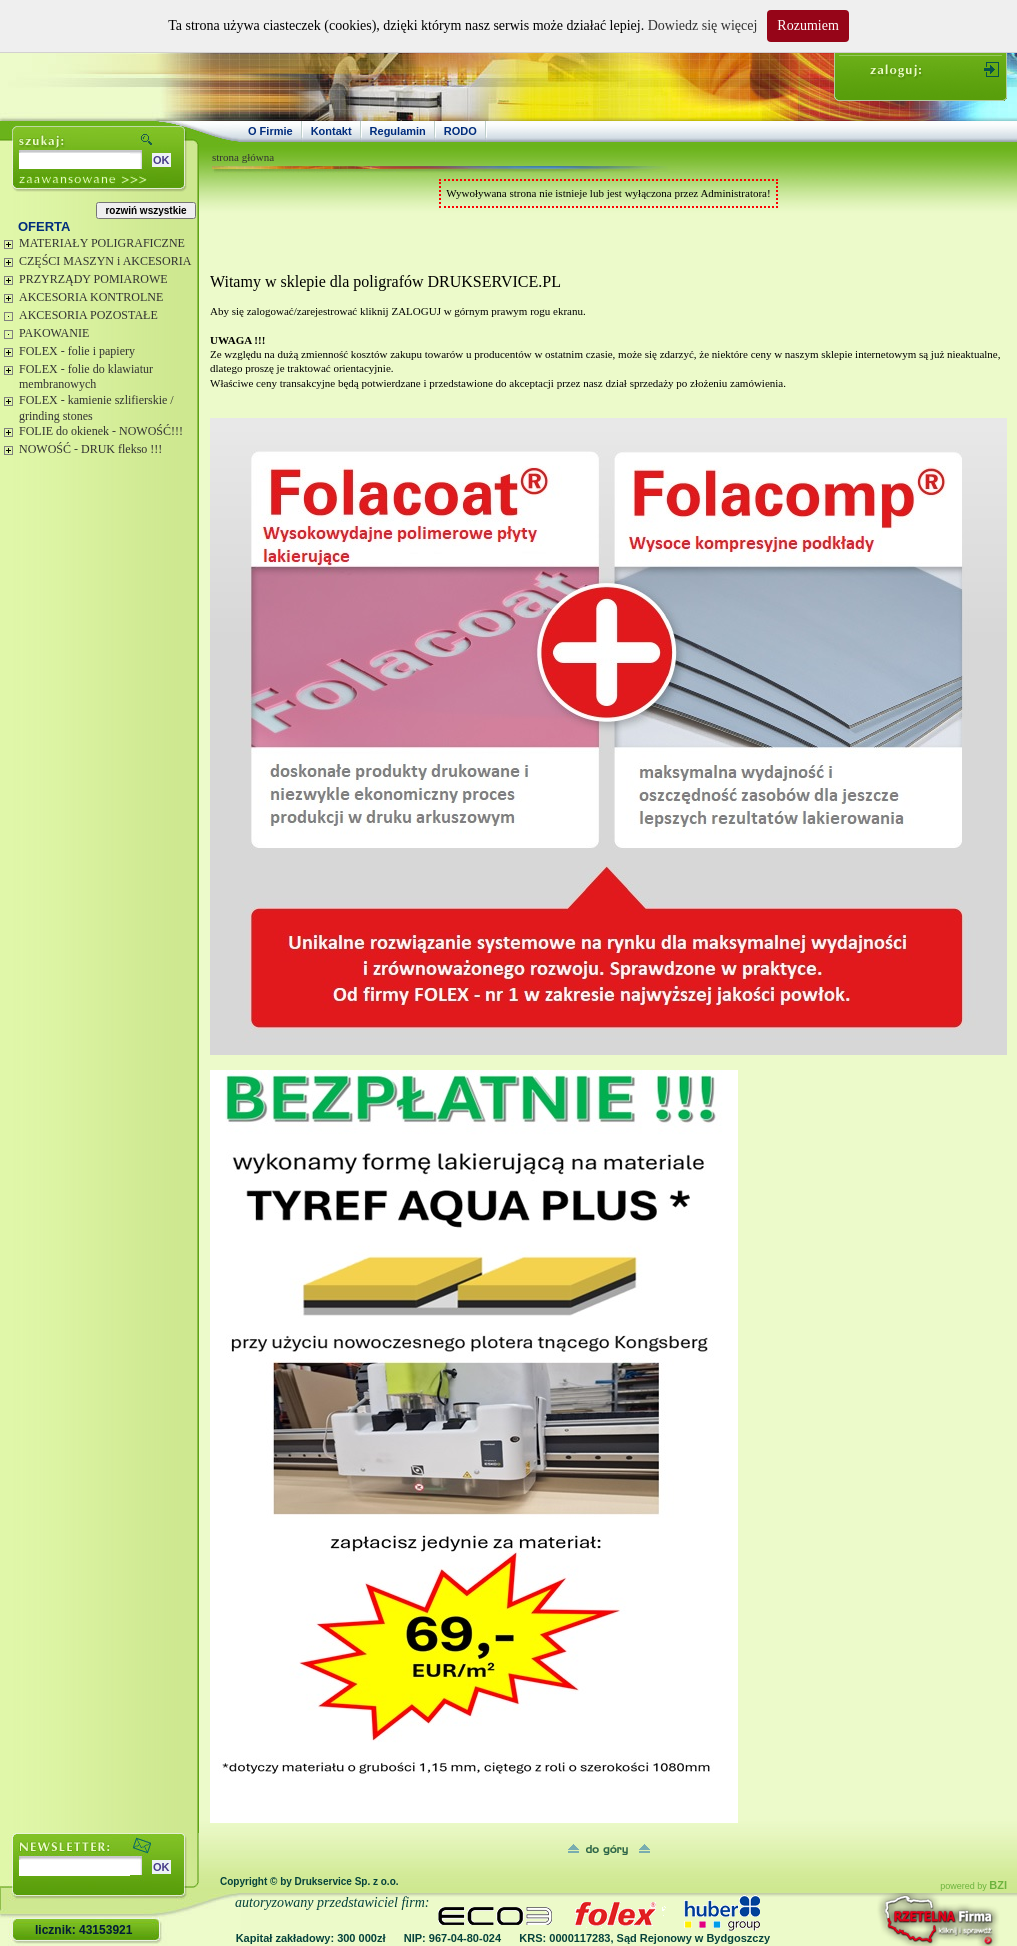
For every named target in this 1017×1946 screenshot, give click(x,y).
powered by (973, 1886)
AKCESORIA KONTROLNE (91, 297)
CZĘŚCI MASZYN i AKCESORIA (105, 261)
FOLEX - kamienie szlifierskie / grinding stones (96, 408)
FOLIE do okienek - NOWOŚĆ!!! (101, 431)
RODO (460, 131)
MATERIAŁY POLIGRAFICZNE (102, 243)
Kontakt (331, 131)
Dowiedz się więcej (703, 25)
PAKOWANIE (54, 333)
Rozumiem (807, 25)
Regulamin (398, 131)
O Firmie (270, 131)
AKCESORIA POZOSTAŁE (88, 315)
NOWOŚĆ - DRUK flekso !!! (90, 449)
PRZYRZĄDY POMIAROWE (93, 279)
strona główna (243, 157)
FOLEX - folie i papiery (77, 351)
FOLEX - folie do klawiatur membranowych (86, 377)
